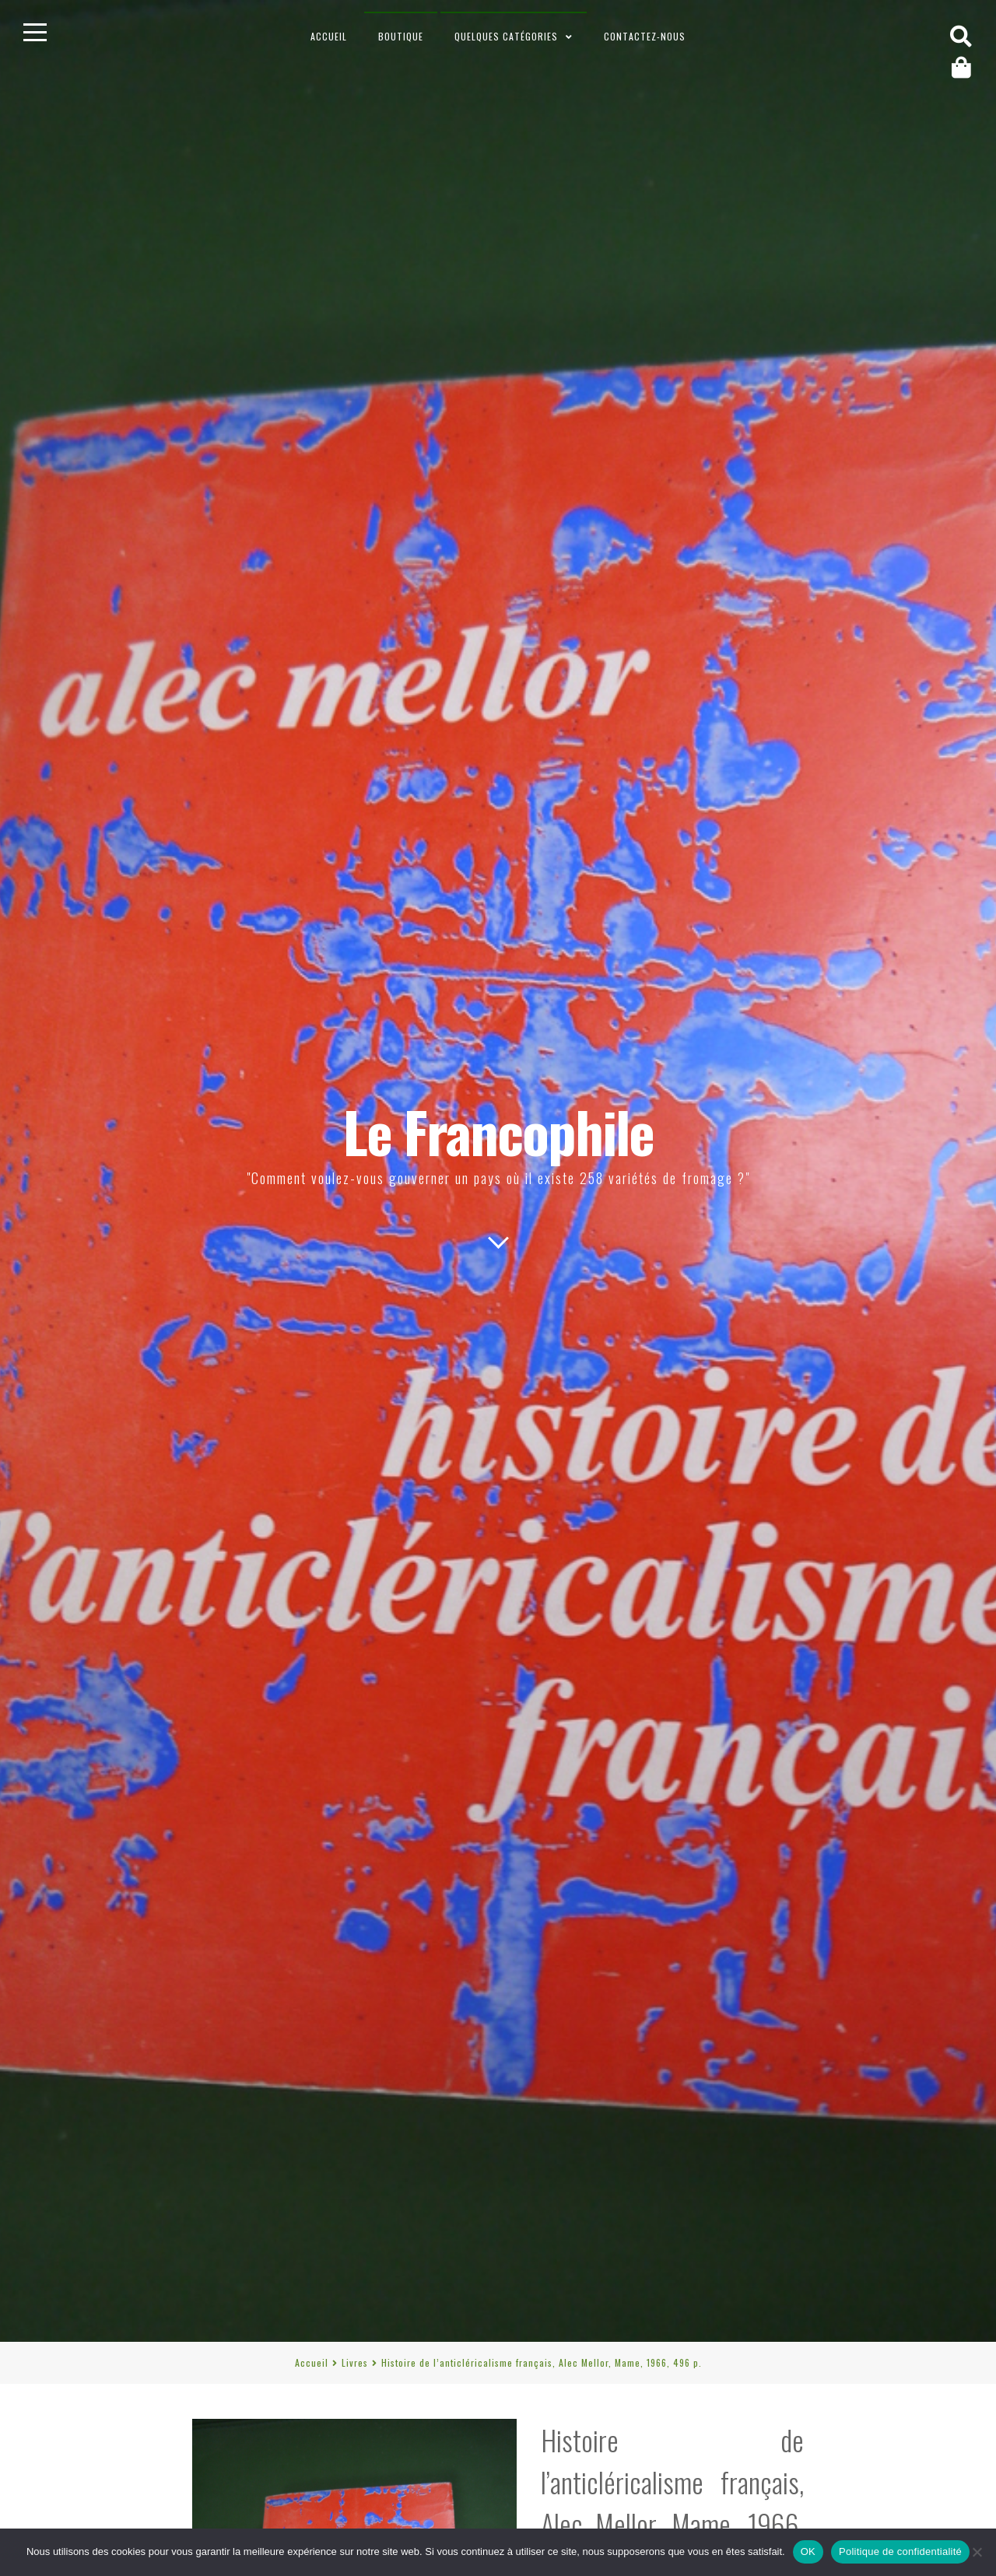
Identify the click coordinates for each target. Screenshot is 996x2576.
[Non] (976, 2552)
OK (808, 2551)
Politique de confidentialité (900, 2551)
